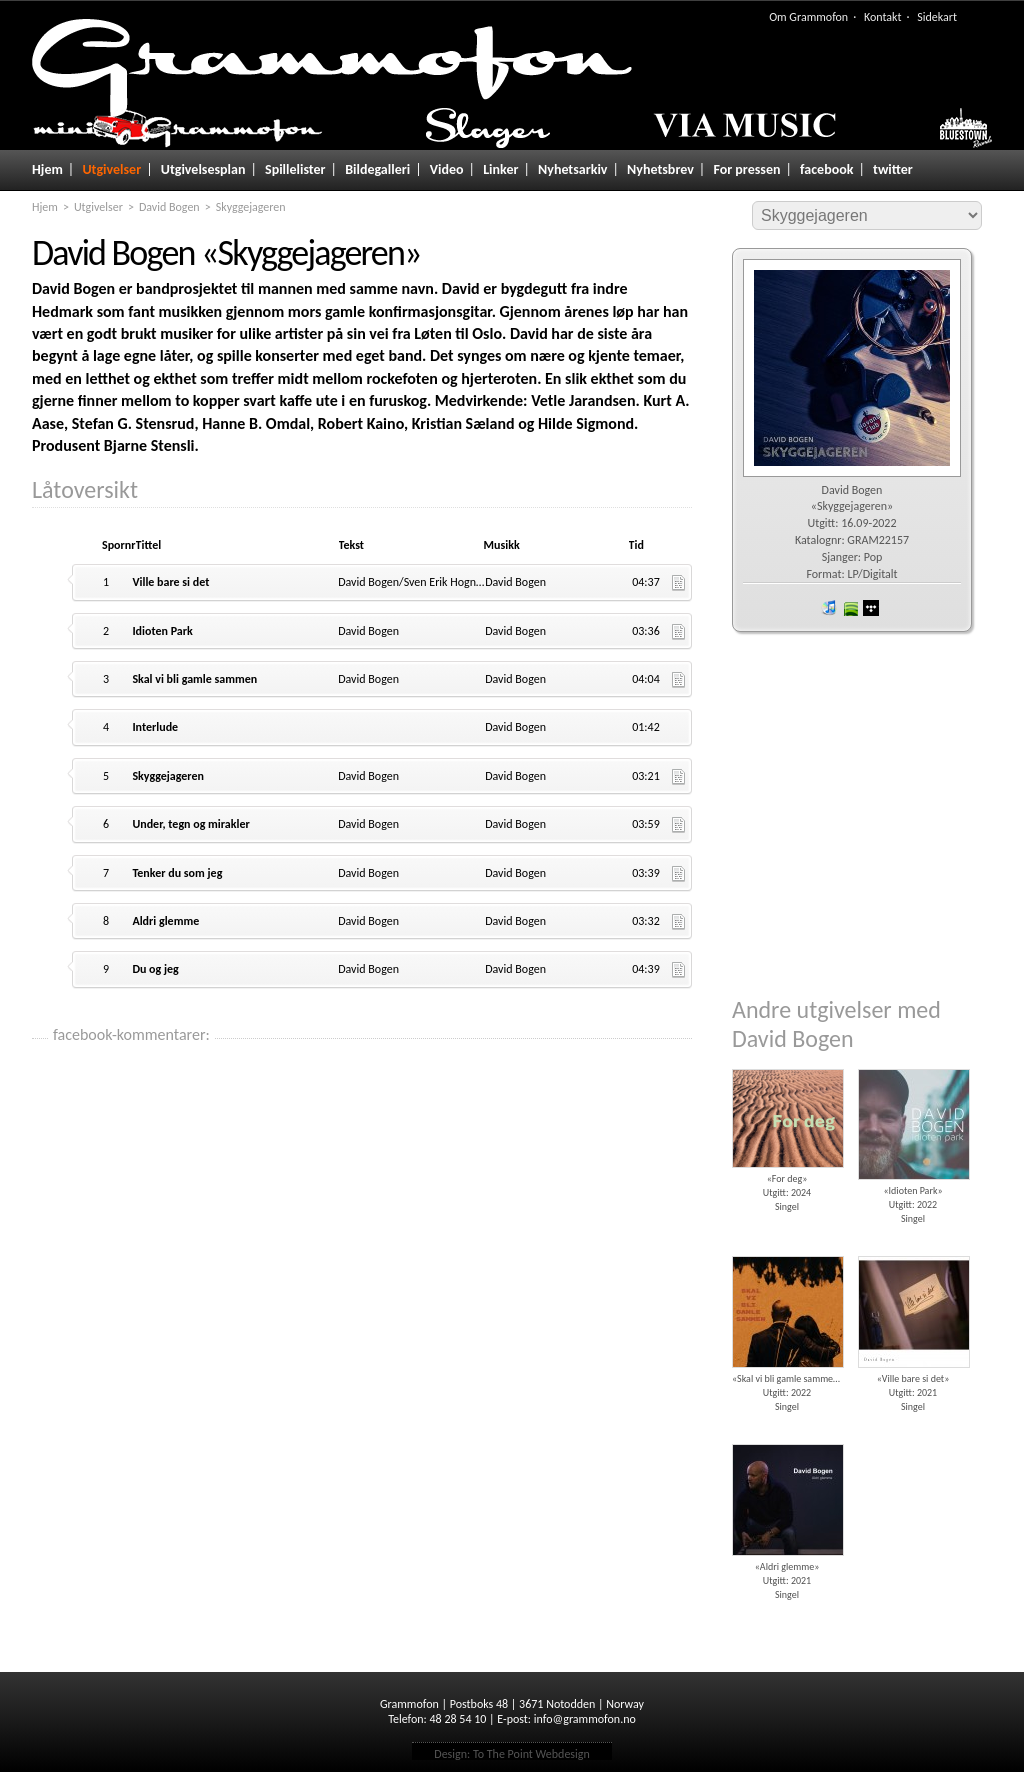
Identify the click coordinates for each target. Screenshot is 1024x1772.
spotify (850, 608)
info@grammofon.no (585, 1719)
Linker (500, 169)
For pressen (746, 169)
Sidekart (937, 17)
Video (447, 169)
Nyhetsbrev (660, 169)
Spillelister (295, 169)
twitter (893, 169)
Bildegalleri (377, 169)
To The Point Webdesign (531, 1754)
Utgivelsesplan (203, 169)
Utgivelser (111, 169)
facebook (826, 169)
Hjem (47, 169)
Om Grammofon (808, 17)
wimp (871, 608)
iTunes (829, 608)
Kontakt (883, 17)
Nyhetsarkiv (572, 169)
